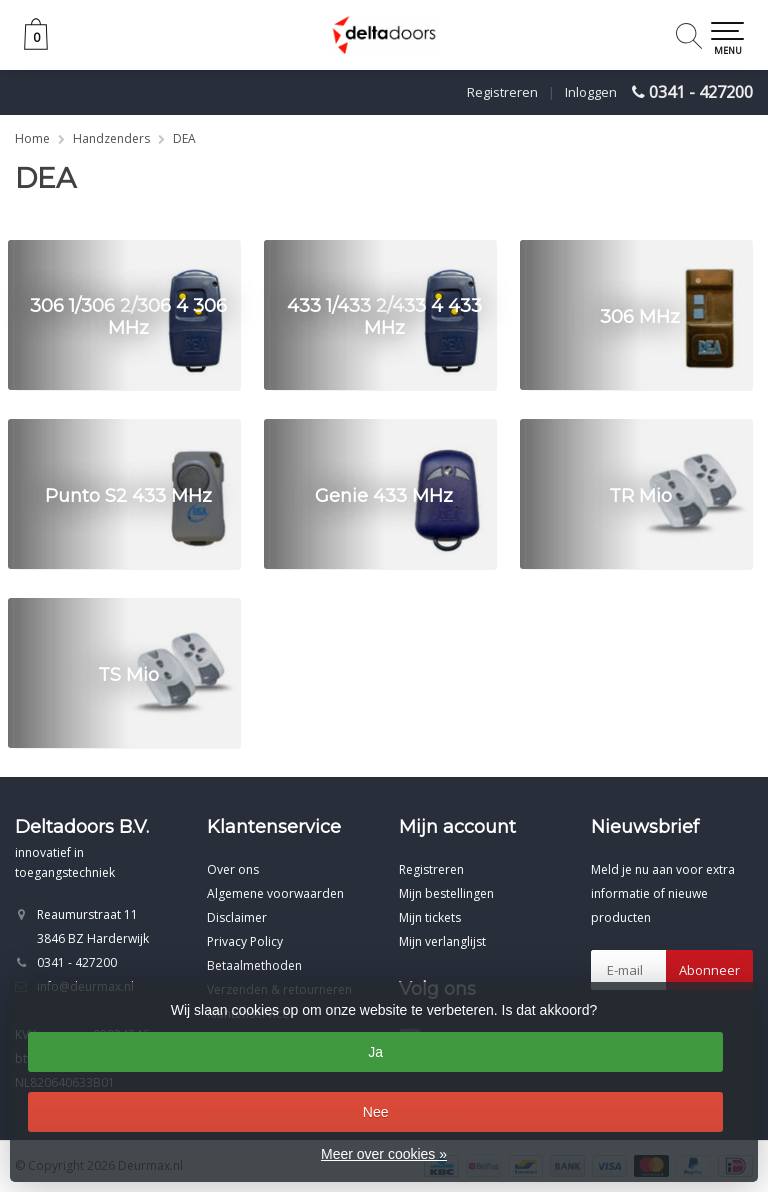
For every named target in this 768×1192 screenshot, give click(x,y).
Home (32, 138)
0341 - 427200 (701, 92)
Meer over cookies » (384, 1154)
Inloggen (591, 92)
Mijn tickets (430, 917)
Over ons (233, 869)
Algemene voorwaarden (275, 893)
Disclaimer (237, 917)
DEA (184, 138)
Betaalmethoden (254, 965)
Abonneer (709, 970)
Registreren (502, 92)
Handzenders (111, 138)
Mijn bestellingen (446, 893)
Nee (376, 1112)
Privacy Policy (245, 941)
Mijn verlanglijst (442, 941)
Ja (375, 1052)
